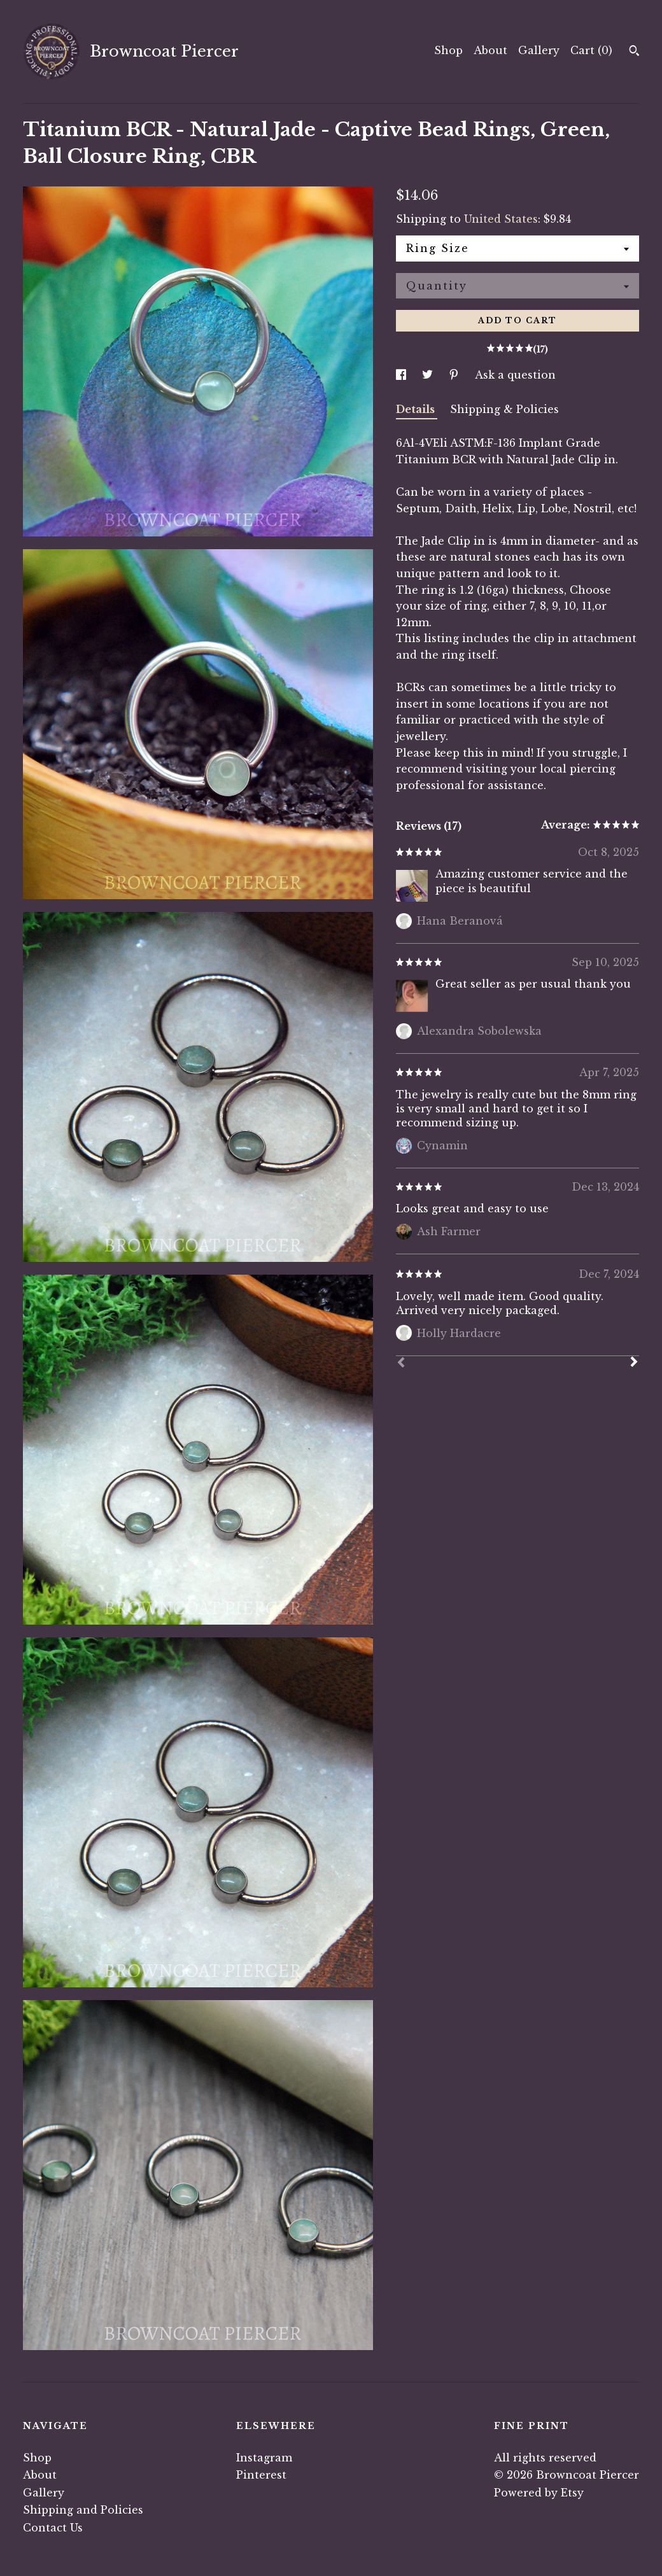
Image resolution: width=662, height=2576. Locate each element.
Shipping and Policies (83, 2509)
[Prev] (401, 1364)
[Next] (634, 1363)
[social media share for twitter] (429, 374)
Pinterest (261, 2474)
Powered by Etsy (539, 2492)
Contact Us (53, 2527)
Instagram (264, 2457)
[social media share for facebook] (402, 374)
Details (416, 409)
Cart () (591, 50)
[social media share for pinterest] (455, 374)
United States (501, 219)
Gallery (539, 50)
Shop (448, 50)
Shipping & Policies (504, 409)
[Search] (634, 52)
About (490, 50)
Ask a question (515, 374)
